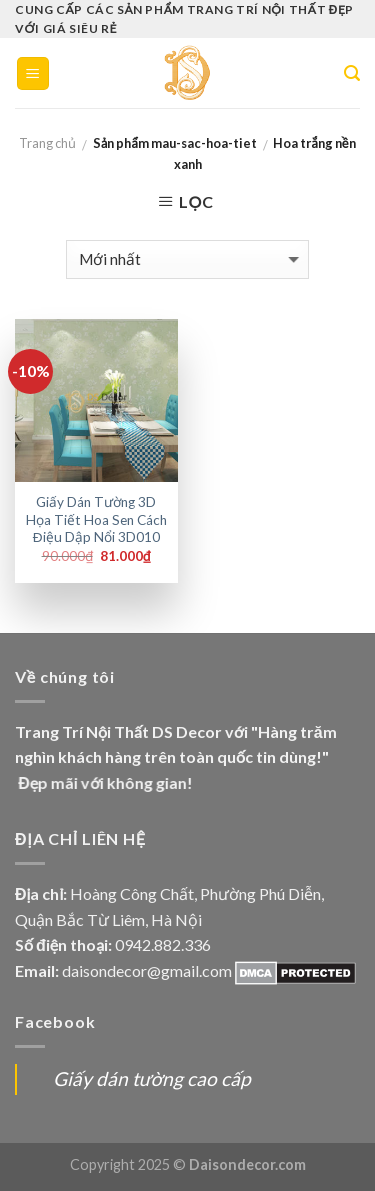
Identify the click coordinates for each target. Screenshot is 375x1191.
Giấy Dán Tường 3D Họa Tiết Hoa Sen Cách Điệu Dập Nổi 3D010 (96, 519)
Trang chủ (47, 143)
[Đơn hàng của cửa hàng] (187, 259)
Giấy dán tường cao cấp (152, 1078)
